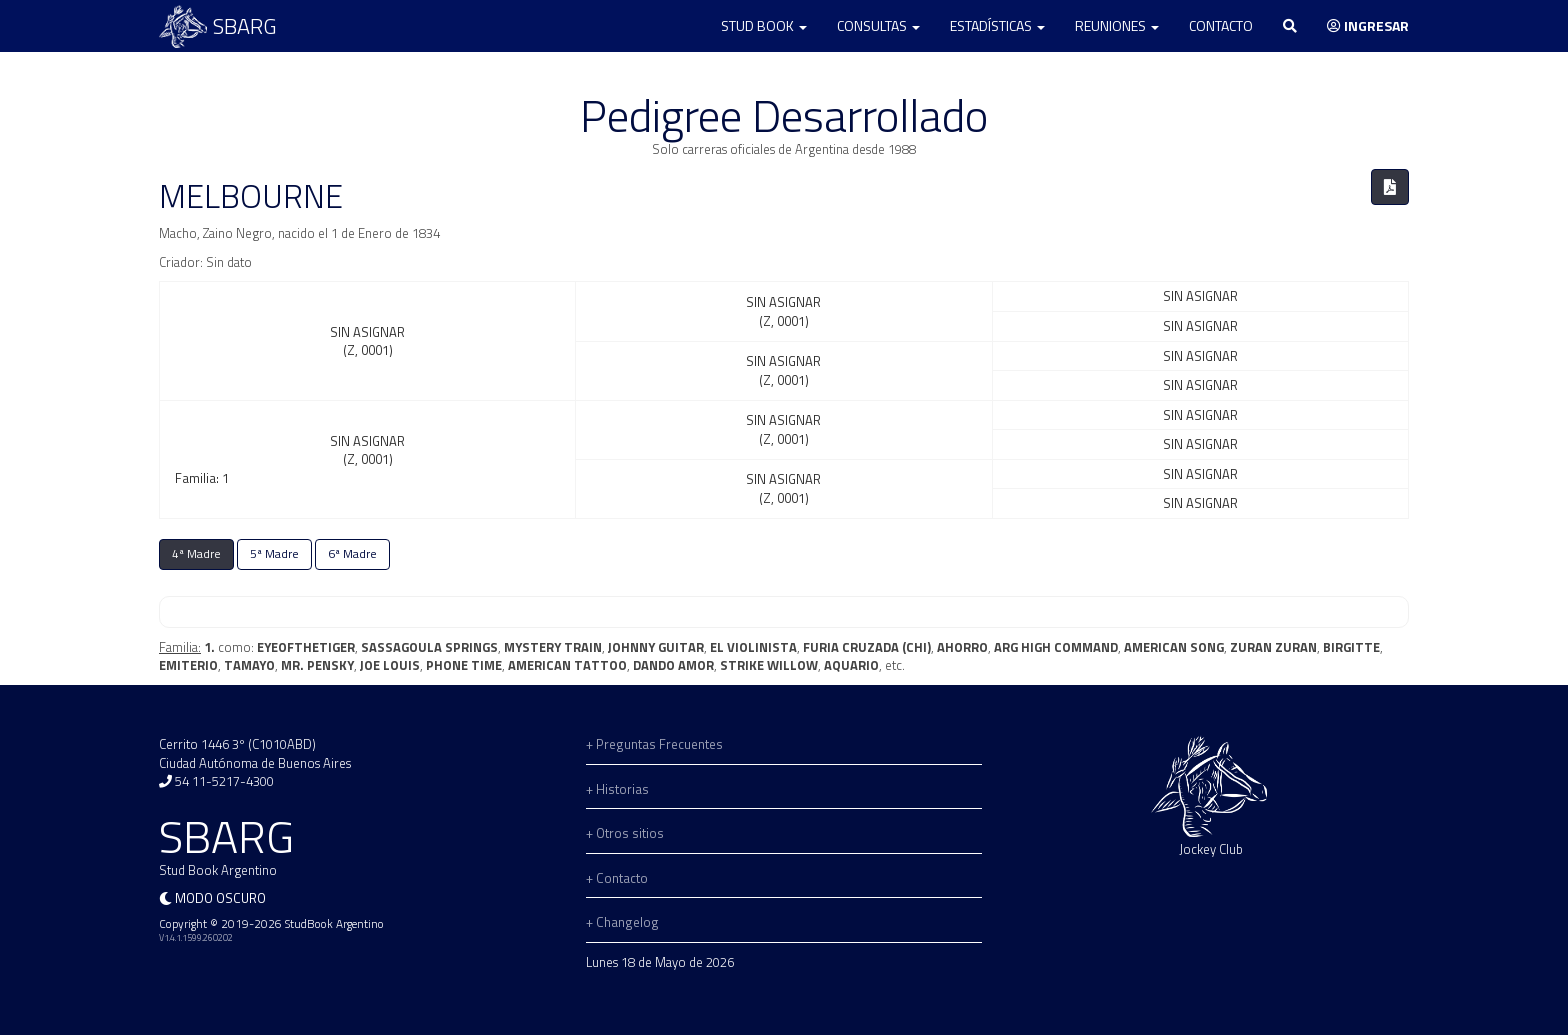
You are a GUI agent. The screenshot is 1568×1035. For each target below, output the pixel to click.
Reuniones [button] (1117, 25)
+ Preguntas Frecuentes (654, 744)
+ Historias (617, 789)
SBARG (218, 26)
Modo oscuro (220, 898)
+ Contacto (617, 878)
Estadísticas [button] (997, 25)
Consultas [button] (878, 25)
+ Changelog (622, 922)
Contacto (1221, 25)
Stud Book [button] (764, 25)
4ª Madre (196, 554)
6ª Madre (352, 554)
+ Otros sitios (625, 833)
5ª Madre (274, 554)
